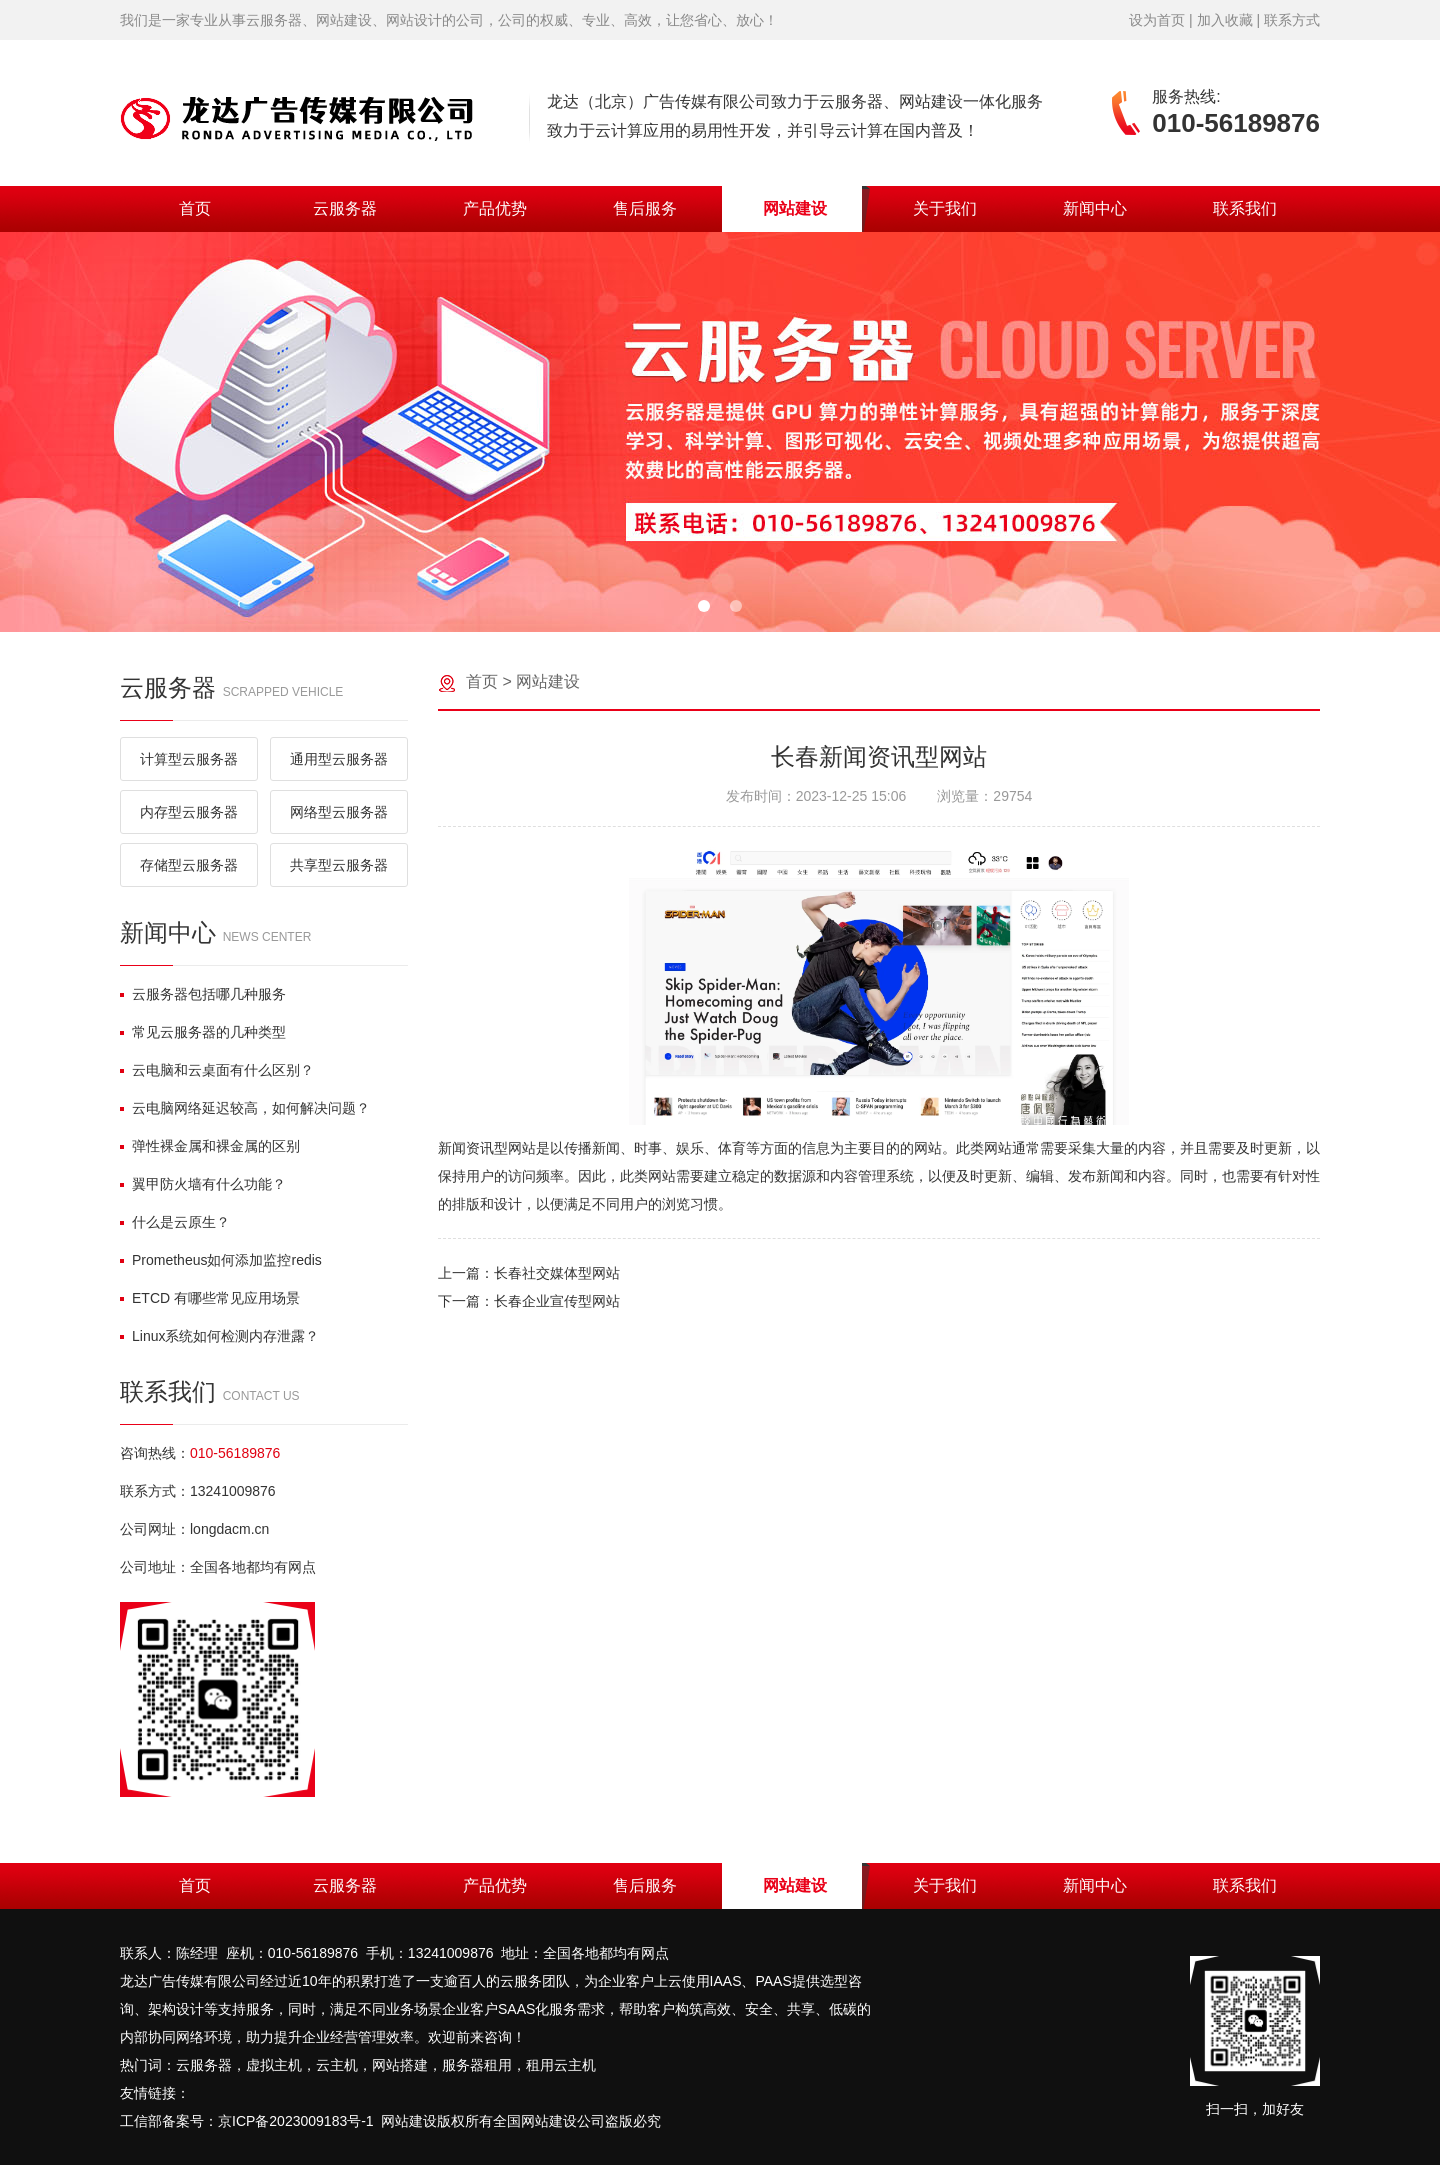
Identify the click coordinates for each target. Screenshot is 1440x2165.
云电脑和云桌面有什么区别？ (217, 1070)
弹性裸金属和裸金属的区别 (210, 1146)
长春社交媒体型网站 (557, 1273)
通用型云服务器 (339, 759)
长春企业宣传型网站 (557, 1301)
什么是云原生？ (175, 1222)
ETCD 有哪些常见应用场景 (210, 1298)
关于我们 (945, 208)
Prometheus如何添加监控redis (221, 1260)
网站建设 (795, 208)
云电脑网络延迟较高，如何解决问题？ (245, 1108)
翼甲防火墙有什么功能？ (203, 1184)
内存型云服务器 (189, 812)
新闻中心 (1095, 208)
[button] (704, 606)
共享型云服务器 (339, 865)
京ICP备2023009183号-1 (296, 2121)
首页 (195, 208)
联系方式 (1292, 20)
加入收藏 (1225, 20)
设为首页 (1157, 20)
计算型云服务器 (189, 759)
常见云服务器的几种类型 (203, 1032)
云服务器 (345, 208)
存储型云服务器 (189, 865)
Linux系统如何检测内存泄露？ (219, 1336)
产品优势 (495, 208)
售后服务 (645, 208)
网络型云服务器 (339, 812)
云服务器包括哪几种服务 (203, 994)
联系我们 (1245, 208)
